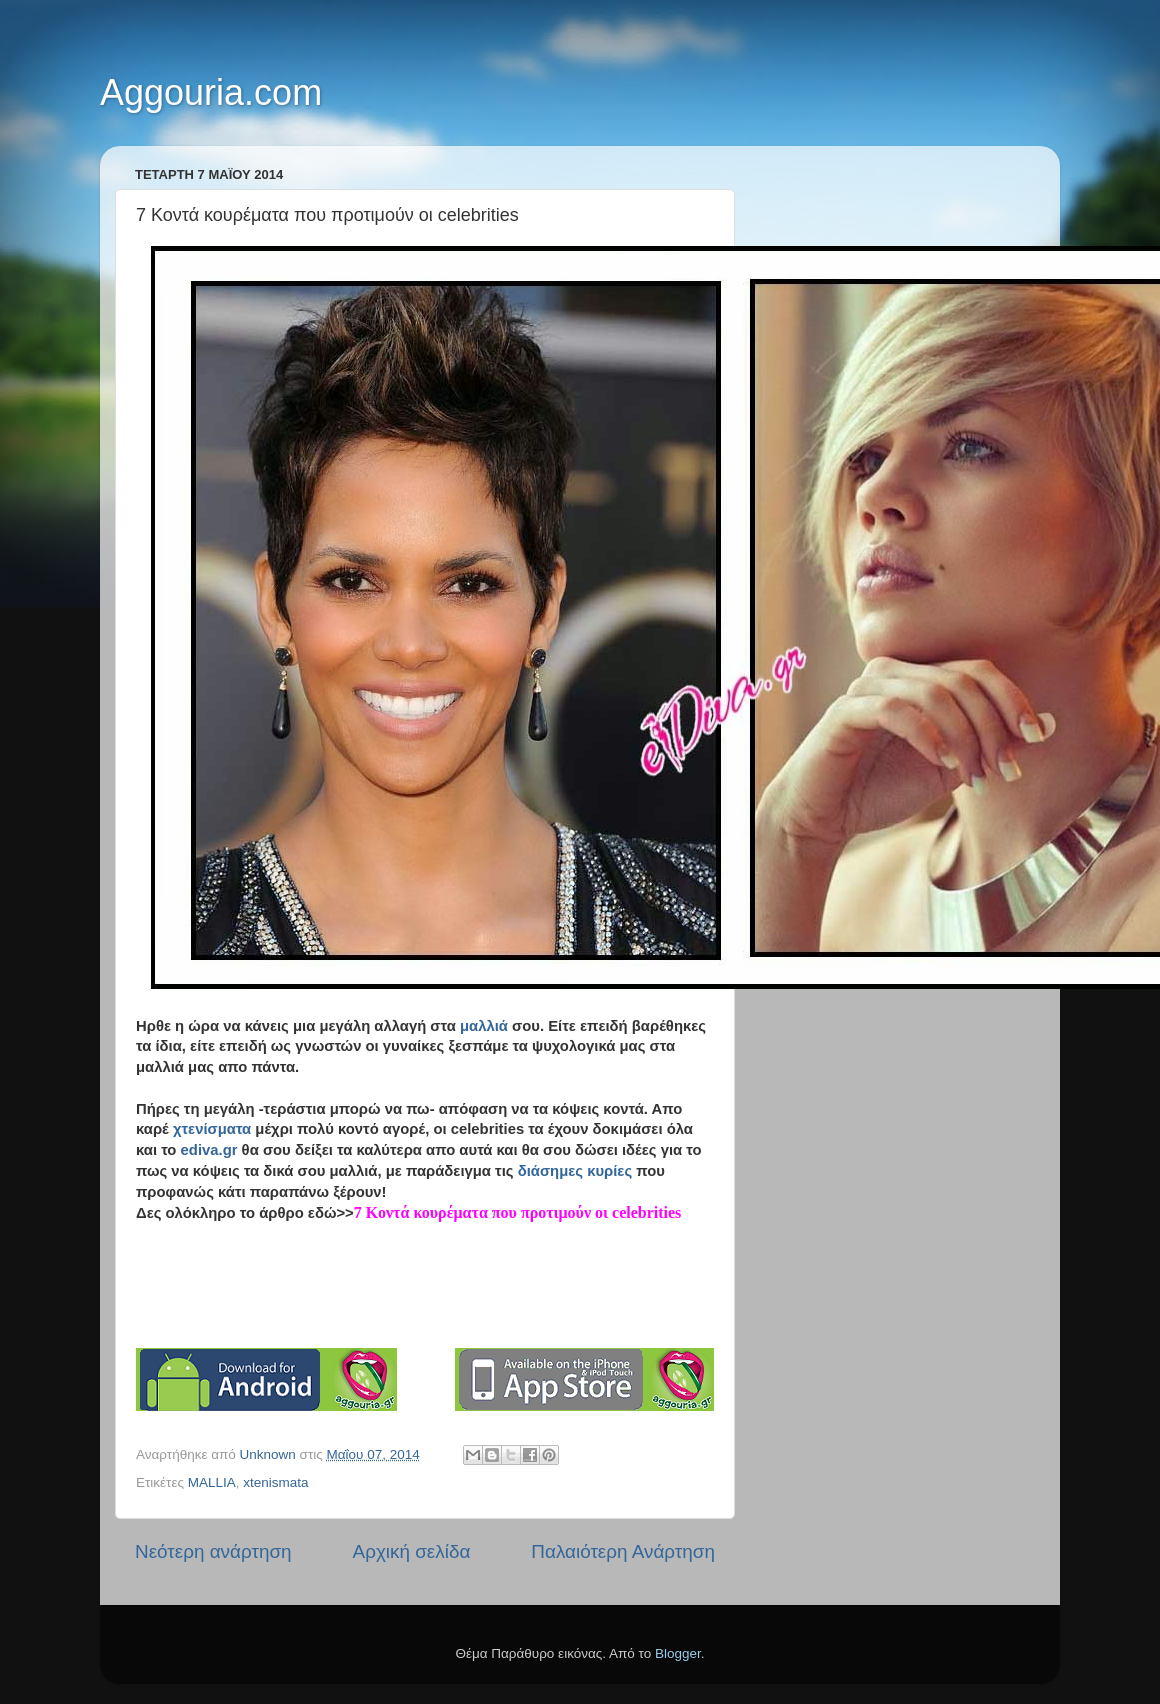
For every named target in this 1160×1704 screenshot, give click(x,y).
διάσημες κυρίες (575, 1171)
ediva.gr (209, 1150)
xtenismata (275, 1482)
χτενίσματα (212, 1129)
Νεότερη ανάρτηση (213, 1551)
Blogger (678, 1653)
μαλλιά (484, 1026)
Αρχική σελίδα (412, 1551)
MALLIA (212, 1482)
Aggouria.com (211, 92)
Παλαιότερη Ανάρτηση (623, 1551)
